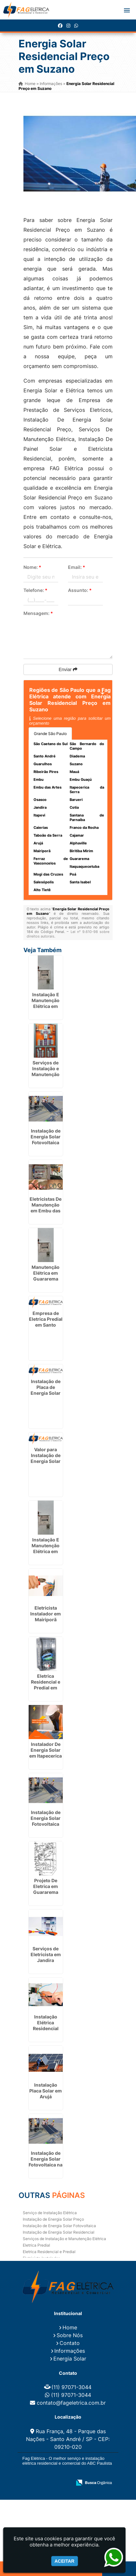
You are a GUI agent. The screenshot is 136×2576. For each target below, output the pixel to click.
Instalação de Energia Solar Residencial (58, 2232)
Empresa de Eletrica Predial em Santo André (45, 1321)
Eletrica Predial (36, 2245)
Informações (69, 2351)
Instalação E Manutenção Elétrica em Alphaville (46, 1548)
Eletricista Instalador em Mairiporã (45, 1613)
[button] (127, 10)
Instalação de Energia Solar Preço (53, 2219)
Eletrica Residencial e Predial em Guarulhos (45, 1684)
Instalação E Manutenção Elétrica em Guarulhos (46, 1003)
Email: (76, 567)
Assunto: (80, 590)
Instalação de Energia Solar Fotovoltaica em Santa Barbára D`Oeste (46, 1826)
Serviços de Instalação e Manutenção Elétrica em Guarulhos (46, 1074)
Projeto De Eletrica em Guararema (45, 1886)
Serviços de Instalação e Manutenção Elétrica (64, 2238)
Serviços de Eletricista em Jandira (46, 1954)
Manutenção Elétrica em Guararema (46, 1273)
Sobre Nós (70, 2335)
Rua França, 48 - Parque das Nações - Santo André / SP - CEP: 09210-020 (68, 2439)
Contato (70, 2343)
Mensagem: (38, 613)
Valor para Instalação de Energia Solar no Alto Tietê (46, 1458)
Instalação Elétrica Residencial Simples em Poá (46, 2028)
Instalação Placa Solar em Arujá (45, 2090)
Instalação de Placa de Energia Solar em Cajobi (46, 1390)
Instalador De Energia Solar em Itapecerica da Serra (45, 1752)
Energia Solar (69, 2358)
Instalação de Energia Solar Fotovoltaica (59, 2225)
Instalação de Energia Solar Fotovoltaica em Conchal (46, 1139)
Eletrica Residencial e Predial (49, 2251)
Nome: (32, 567)
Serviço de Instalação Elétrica (50, 2212)
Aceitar (65, 2561)
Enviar (68, 669)
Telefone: (35, 590)
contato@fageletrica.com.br (71, 2402)
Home (69, 2327)
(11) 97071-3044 (71, 2387)
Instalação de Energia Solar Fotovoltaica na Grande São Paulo (45, 2164)
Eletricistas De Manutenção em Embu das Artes (45, 1207)
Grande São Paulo (50, 733)
